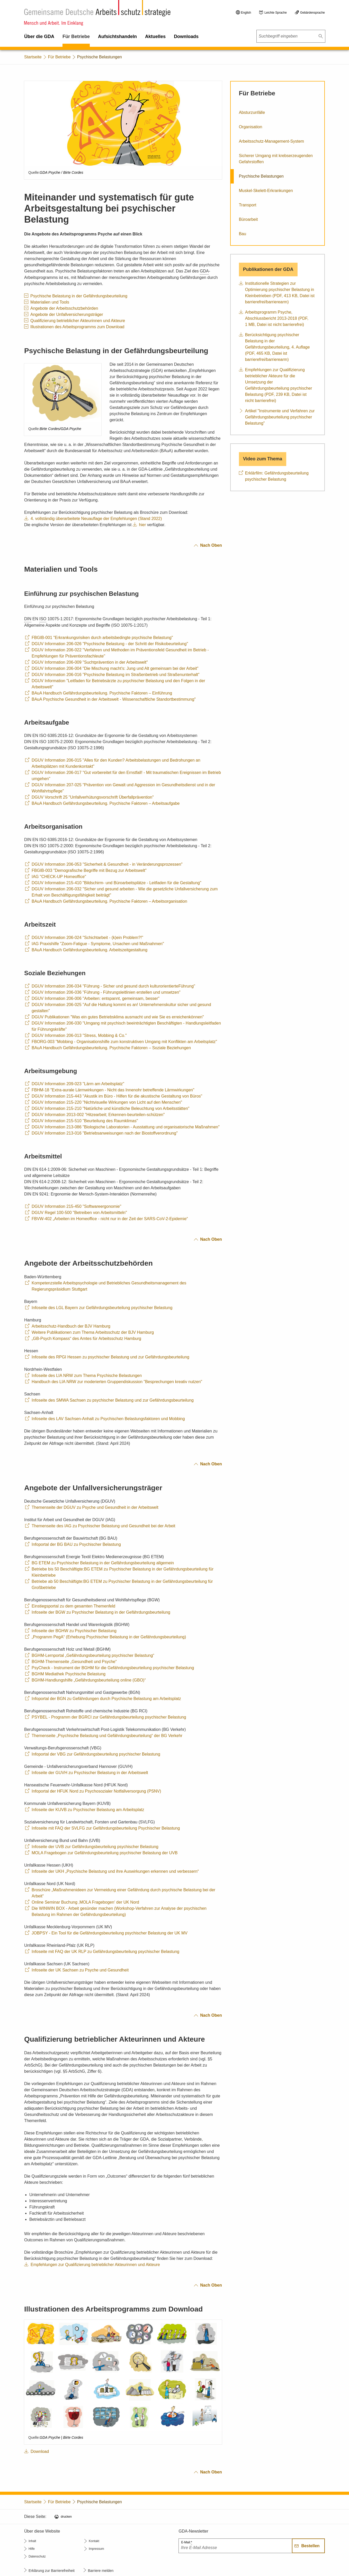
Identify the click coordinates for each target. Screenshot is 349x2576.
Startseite (33, 57)
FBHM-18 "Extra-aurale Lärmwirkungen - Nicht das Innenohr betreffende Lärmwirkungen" (113, 1090)
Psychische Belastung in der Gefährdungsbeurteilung (78, 296)
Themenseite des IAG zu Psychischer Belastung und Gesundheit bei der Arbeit (103, 1526)
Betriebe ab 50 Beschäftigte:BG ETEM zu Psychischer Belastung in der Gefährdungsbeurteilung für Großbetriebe (122, 1584)
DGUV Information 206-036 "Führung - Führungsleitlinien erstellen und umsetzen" (106, 992)
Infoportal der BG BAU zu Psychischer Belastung (76, 1544)
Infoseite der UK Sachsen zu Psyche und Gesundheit (80, 1970)
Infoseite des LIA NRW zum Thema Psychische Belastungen (87, 1375)
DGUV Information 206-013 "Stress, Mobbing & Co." (79, 1035)
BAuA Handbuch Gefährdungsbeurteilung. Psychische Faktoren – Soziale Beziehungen (111, 1048)
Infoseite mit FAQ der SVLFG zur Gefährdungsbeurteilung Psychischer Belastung (106, 1828)
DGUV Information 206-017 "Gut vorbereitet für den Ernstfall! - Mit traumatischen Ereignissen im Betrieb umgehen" (126, 775)
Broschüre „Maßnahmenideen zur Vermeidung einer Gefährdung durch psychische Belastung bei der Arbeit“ (123, 1893)
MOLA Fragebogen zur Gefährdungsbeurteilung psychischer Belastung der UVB (104, 1853)
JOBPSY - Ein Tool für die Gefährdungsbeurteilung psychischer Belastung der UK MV (109, 1933)
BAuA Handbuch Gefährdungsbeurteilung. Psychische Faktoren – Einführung (102, 693)
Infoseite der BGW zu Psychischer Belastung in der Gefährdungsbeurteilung (101, 1612)
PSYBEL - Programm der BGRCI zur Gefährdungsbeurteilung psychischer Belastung (109, 1717)
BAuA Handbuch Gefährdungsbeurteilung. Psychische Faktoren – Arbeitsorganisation (109, 901)
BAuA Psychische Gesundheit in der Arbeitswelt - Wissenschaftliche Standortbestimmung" (114, 699)
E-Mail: (186, 2542)
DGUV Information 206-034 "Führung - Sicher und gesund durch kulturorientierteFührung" (113, 986)
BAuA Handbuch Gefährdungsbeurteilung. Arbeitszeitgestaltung (89, 950)
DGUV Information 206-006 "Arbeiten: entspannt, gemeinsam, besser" (95, 998)
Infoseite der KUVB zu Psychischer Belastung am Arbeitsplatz (88, 1809)
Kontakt (94, 2541)
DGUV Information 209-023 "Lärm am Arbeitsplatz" (78, 1084)
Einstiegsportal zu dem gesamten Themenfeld (73, 1606)
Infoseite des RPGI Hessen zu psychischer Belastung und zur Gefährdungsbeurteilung (110, 1357)
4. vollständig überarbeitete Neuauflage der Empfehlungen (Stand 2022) (96, 518)
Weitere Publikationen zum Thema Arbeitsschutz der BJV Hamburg (93, 1332)
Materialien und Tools (49, 302)
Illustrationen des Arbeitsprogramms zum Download (77, 327)
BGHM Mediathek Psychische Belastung (68, 1674)
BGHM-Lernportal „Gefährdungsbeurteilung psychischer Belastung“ (93, 1655)
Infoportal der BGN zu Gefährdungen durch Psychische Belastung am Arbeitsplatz (106, 1698)
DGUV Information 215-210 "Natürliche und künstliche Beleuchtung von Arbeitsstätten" (110, 1108)
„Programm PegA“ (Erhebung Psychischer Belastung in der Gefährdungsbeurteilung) (109, 1637)
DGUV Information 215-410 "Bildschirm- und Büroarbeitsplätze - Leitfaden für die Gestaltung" (116, 883)
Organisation (250, 127)
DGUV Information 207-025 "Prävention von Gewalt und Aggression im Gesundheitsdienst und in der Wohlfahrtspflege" (123, 788)
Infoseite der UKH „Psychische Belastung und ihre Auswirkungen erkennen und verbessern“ (115, 1871)
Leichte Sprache (275, 12)
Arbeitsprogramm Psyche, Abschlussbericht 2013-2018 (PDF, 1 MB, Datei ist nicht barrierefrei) (276, 318)
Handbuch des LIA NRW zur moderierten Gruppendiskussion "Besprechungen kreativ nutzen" (117, 1382)
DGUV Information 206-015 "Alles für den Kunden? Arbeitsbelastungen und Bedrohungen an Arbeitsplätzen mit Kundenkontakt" (116, 763)
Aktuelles (155, 36)
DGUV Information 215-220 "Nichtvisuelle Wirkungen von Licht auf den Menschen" (107, 1102)
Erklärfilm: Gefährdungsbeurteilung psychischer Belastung (277, 476)
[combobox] (290, 36)
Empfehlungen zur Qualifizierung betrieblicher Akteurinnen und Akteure (95, 2264)
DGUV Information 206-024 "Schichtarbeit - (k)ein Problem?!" (87, 937)
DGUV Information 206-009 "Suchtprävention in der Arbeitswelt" (90, 662)
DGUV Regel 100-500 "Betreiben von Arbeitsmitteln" (79, 1212)
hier (142, 525)
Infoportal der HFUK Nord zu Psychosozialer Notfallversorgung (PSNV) (96, 1791)
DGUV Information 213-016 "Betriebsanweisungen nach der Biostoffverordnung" (105, 1133)
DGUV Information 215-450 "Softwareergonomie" (76, 1206)
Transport (247, 205)
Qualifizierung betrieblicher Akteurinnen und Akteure (77, 320)
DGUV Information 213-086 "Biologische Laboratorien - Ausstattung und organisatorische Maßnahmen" (126, 1127)
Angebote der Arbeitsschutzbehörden (64, 308)
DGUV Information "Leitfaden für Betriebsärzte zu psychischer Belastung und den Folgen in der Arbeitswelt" (118, 684)
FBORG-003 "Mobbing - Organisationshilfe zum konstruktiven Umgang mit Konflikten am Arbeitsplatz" (124, 1041)
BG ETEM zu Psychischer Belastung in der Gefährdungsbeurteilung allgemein (103, 1563)
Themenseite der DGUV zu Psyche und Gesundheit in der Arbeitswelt (95, 1507)
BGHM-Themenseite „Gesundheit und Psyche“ (74, 1661)
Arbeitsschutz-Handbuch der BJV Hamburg (71, 1326)
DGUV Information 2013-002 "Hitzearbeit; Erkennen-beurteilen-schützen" (98, 1114)
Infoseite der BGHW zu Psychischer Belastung (74, 1631)
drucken (66, 2516)
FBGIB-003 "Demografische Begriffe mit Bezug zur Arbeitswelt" (89, 870)
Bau (242, 234)
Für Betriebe (76, 36)
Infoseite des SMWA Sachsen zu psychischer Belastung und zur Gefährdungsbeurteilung (113, 1400)
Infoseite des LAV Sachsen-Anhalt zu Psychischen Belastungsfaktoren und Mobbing (108, 1419)
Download (40, 2451)
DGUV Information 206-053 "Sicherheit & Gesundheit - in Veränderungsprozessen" (107, 864)
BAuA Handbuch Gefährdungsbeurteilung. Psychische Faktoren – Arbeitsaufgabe (106, 803)
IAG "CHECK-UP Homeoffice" (59, 876)
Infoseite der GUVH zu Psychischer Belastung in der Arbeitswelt (90, 1772)
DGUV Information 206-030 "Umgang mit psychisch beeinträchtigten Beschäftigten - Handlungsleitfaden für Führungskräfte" (126, 1026)
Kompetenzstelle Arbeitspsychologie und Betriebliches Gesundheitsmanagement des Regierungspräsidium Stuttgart (109, 1286)
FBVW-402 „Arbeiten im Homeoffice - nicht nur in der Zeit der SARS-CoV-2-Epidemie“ (110, 1219)
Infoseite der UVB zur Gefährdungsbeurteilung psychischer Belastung (95, 1846)
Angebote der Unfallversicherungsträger (66, 314)
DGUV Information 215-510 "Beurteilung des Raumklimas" (85, 1121)
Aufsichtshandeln (117, 36)
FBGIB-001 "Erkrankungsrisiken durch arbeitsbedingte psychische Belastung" (102, 637)
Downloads (186, 36)
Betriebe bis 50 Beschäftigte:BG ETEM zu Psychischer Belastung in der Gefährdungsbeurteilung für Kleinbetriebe (122, 1572)
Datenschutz (37, 2556)
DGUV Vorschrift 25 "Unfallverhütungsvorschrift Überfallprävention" (93, 797)
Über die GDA (39, 36)
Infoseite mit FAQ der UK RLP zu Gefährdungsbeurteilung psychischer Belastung (105, 1951)
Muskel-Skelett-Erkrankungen (266, 190)
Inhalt (32, 2541)
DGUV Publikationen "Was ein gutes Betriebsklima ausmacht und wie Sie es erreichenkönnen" (118, 1017)
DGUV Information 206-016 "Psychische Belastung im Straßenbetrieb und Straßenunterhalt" (116, 674)
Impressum (96, 2549)
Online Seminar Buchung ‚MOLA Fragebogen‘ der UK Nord (85, 1902)
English (246, 12)
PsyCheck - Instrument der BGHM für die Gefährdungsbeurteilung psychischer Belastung (113, 1668)
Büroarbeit (248, 219)
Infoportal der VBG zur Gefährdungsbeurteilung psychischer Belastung (96, 1754)
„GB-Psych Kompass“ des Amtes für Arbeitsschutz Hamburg (86, 1338)
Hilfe (32, 2549)
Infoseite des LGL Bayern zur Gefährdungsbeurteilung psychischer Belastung (102, 1307)
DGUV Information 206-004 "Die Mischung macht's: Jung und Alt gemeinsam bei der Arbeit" (115, 668)
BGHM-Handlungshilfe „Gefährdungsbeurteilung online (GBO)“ (89, 1680)
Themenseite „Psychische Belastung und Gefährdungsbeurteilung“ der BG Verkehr (107, 1735)
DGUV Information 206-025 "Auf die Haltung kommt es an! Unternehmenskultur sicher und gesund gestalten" (121, 1007)
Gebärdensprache (312, 12)
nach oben (211, 545)
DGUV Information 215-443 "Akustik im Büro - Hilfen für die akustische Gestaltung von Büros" (117, 1096)
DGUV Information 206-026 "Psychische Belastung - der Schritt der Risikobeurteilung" (110, 644)
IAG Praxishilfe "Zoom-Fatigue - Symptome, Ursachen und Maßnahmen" (98, 944)
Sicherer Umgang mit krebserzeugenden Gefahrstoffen (276, 158)
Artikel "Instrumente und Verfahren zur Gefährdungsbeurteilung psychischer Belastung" (280, 417)
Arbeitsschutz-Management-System (271, 141)
